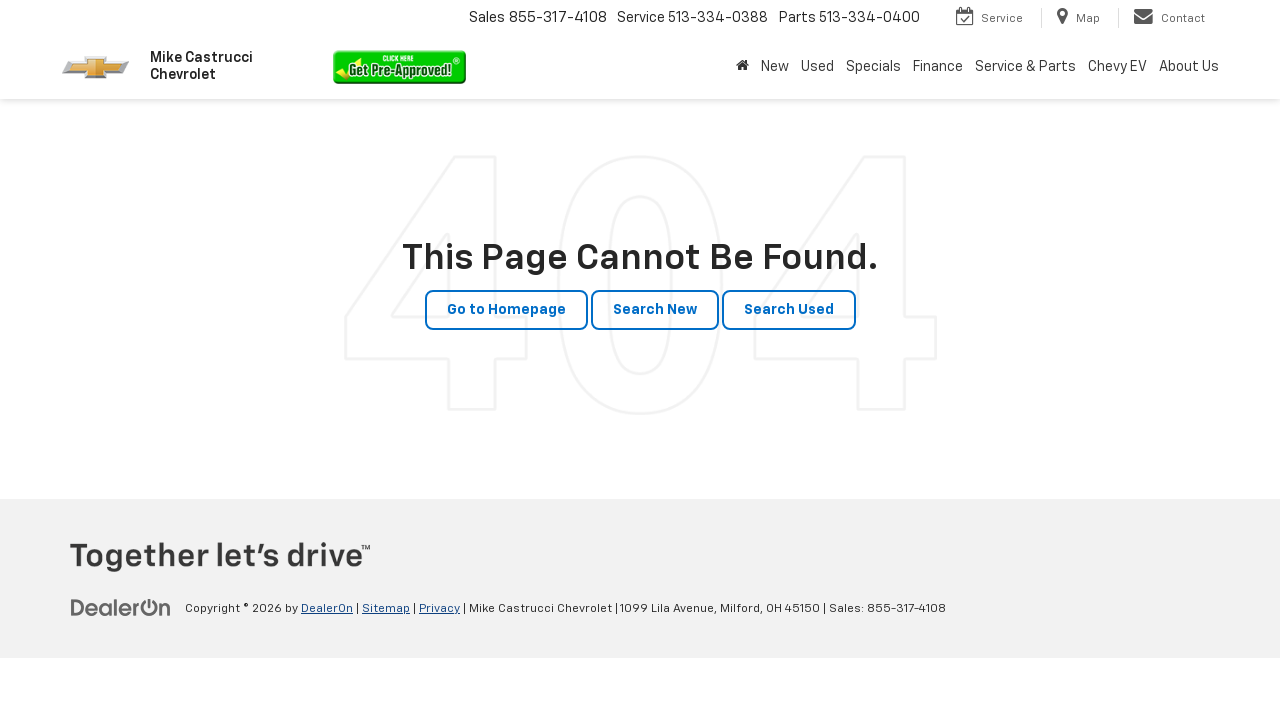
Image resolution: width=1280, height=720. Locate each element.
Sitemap (386, 609)
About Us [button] (1189, 67)
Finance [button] (938, 67)
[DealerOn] (121, 608)
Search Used (789, 310)
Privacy (439, 609)
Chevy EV (1117, 67)
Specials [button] (873, 67)
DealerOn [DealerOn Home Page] (327, 609)
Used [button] (817, 67)
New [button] (775, 67)
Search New (655, 310)
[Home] (742, 67)
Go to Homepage (506, 310)
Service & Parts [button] (1025, 67)
